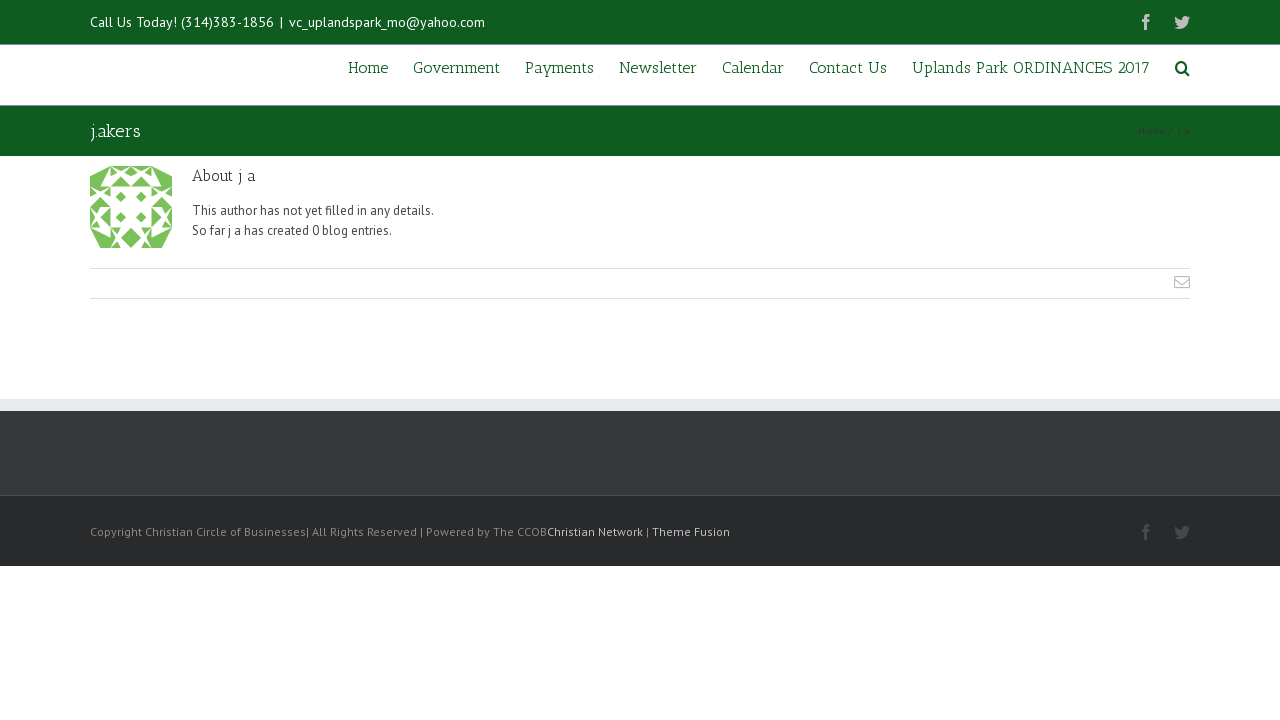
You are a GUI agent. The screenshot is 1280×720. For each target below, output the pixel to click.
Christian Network (595, 531)
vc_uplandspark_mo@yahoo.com (387, 22)
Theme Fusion (691, 531)
